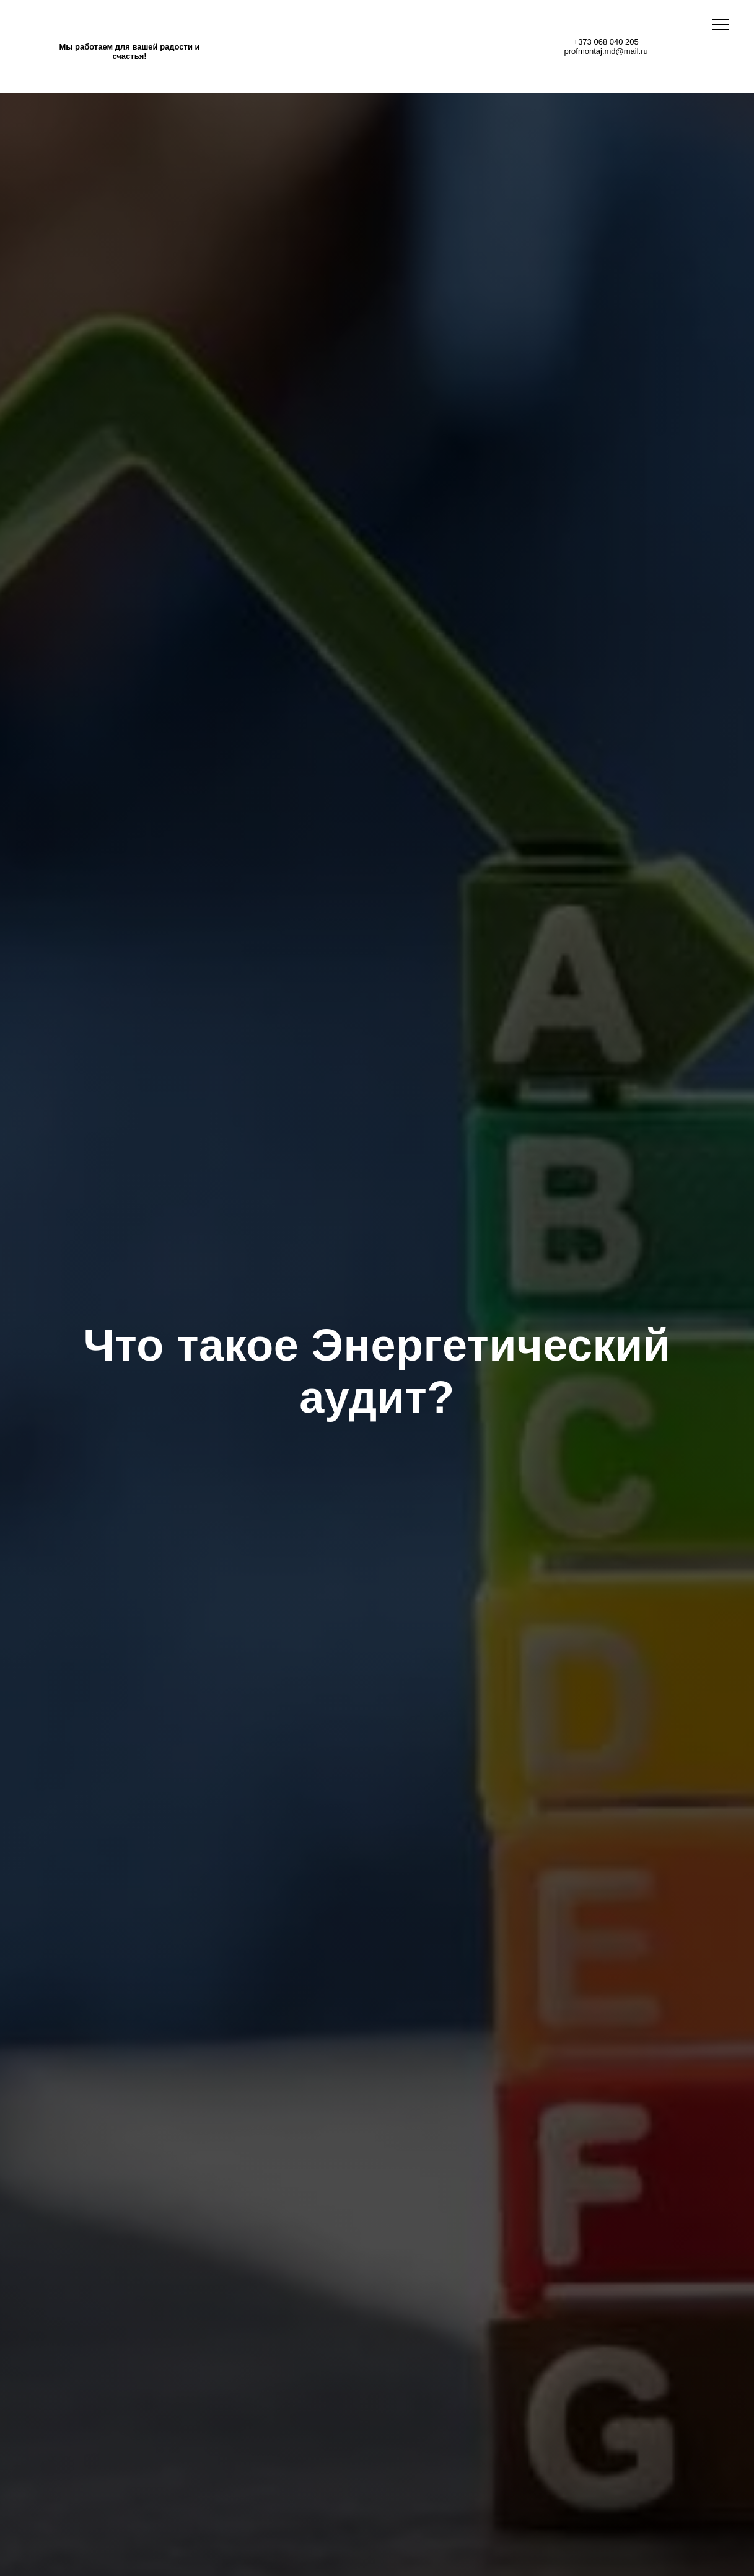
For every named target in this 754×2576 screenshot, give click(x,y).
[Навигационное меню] (720, 25)
